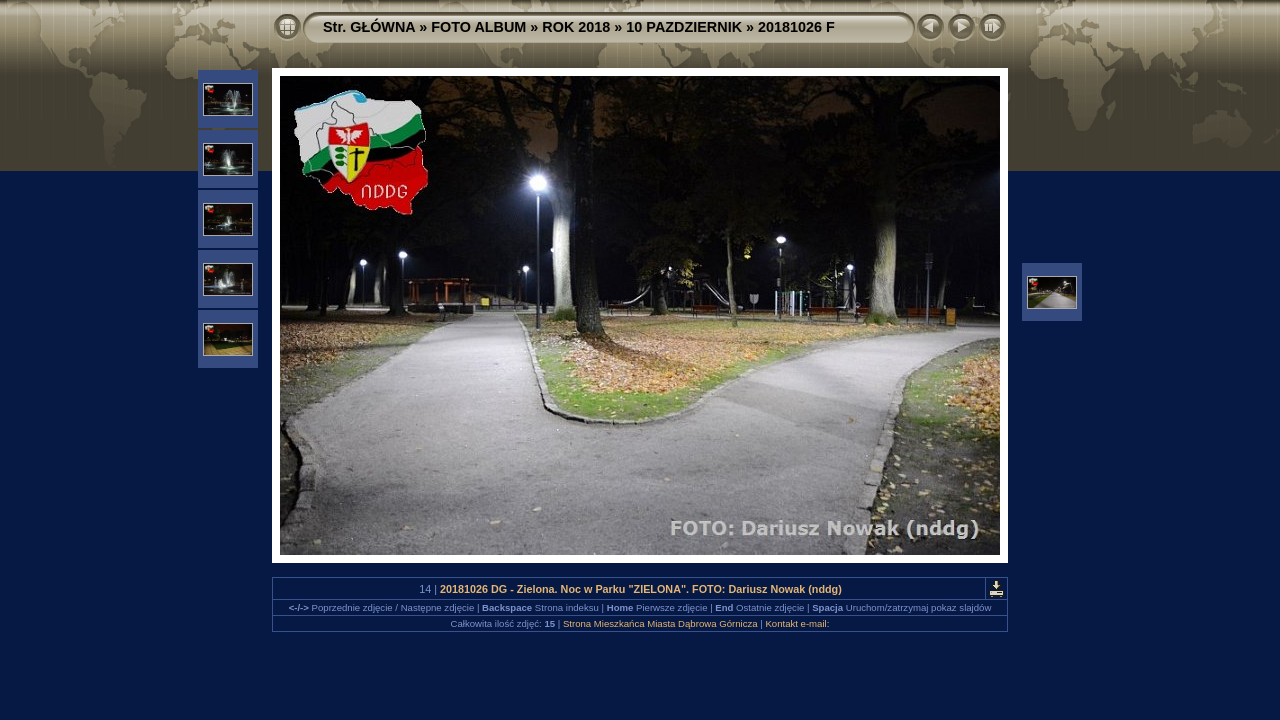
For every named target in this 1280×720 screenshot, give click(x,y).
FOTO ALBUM (478, 27)
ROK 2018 (576, 27)
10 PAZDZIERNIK (684, 27)
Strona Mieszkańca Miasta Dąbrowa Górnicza (660, 623)
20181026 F (796, 27)
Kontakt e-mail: (797, 623)
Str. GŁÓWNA (369, 27)
